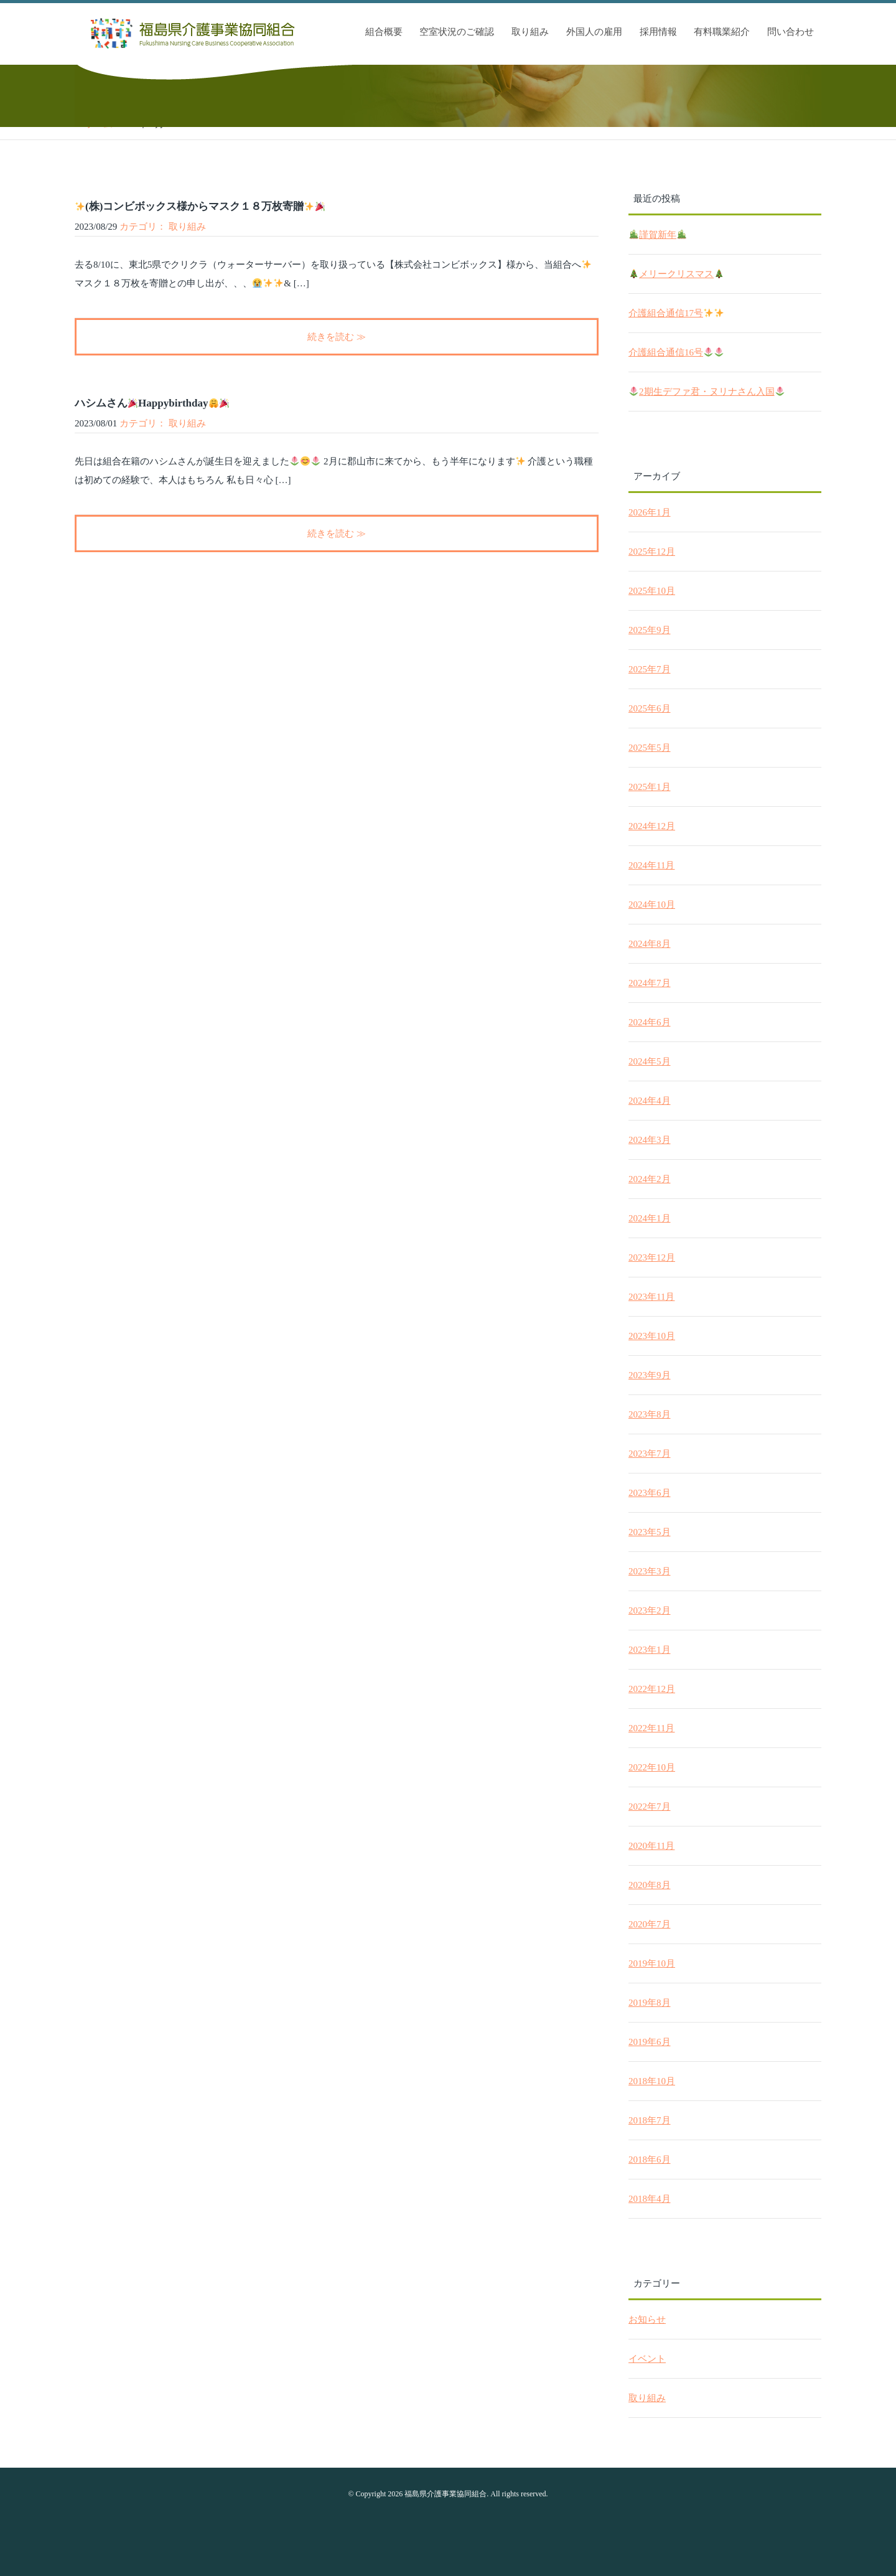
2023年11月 (651, 1297)
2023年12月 (651, 1257)
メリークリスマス (676, 274)
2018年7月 (649, 2120)
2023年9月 (649, 1375)
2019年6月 (649, 2042)
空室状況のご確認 (456, 32)
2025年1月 (649, 787)
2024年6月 (649, 1022)
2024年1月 (649, 1218)
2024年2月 (649, 1179)
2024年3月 (649, 1140)
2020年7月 (649, 1924)
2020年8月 (649, 1885)
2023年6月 (649, 1493)
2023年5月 (649, 1532)
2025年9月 (649, 630)
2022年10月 (651, 1767)
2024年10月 (651, 905)
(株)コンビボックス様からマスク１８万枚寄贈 (200, 206)
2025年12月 (651, 552)
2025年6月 (649, 708)
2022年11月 (651, 1728)
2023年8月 (649, 1414)
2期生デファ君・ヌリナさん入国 (707, 392)
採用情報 (658, 32)
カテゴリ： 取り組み (162, 227)
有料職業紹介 (722, 32)
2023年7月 (649, 1454)
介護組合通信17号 (676, 313)
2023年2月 (649, 1610)
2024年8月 (649, 944)
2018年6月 (649, 2160)
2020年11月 (651, 1846)
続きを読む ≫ (336, 337)
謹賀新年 (657, 235)
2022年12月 (651, 1689)
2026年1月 (649, 512)
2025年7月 (649, 669)
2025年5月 (649, 748)
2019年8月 (649, 2003)
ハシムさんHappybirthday (152, 403)
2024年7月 (649, 983)
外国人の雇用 (594, 32)
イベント (647, 2359)
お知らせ (647, 2320)
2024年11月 (651, 865)
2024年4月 (649, 1101)
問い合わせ (790, 32)
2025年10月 (651, 591)
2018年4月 (649, 2199)
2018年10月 (651, 2081)
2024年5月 (649, 1061)
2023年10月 (651, 1336)
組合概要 (384, 32)
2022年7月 (649, 1807)
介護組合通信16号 (676, 352)
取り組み (530, 32)
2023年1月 (649, 1650)
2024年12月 (651, 826)
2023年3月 (649, 1571)
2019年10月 (651, 1963)
